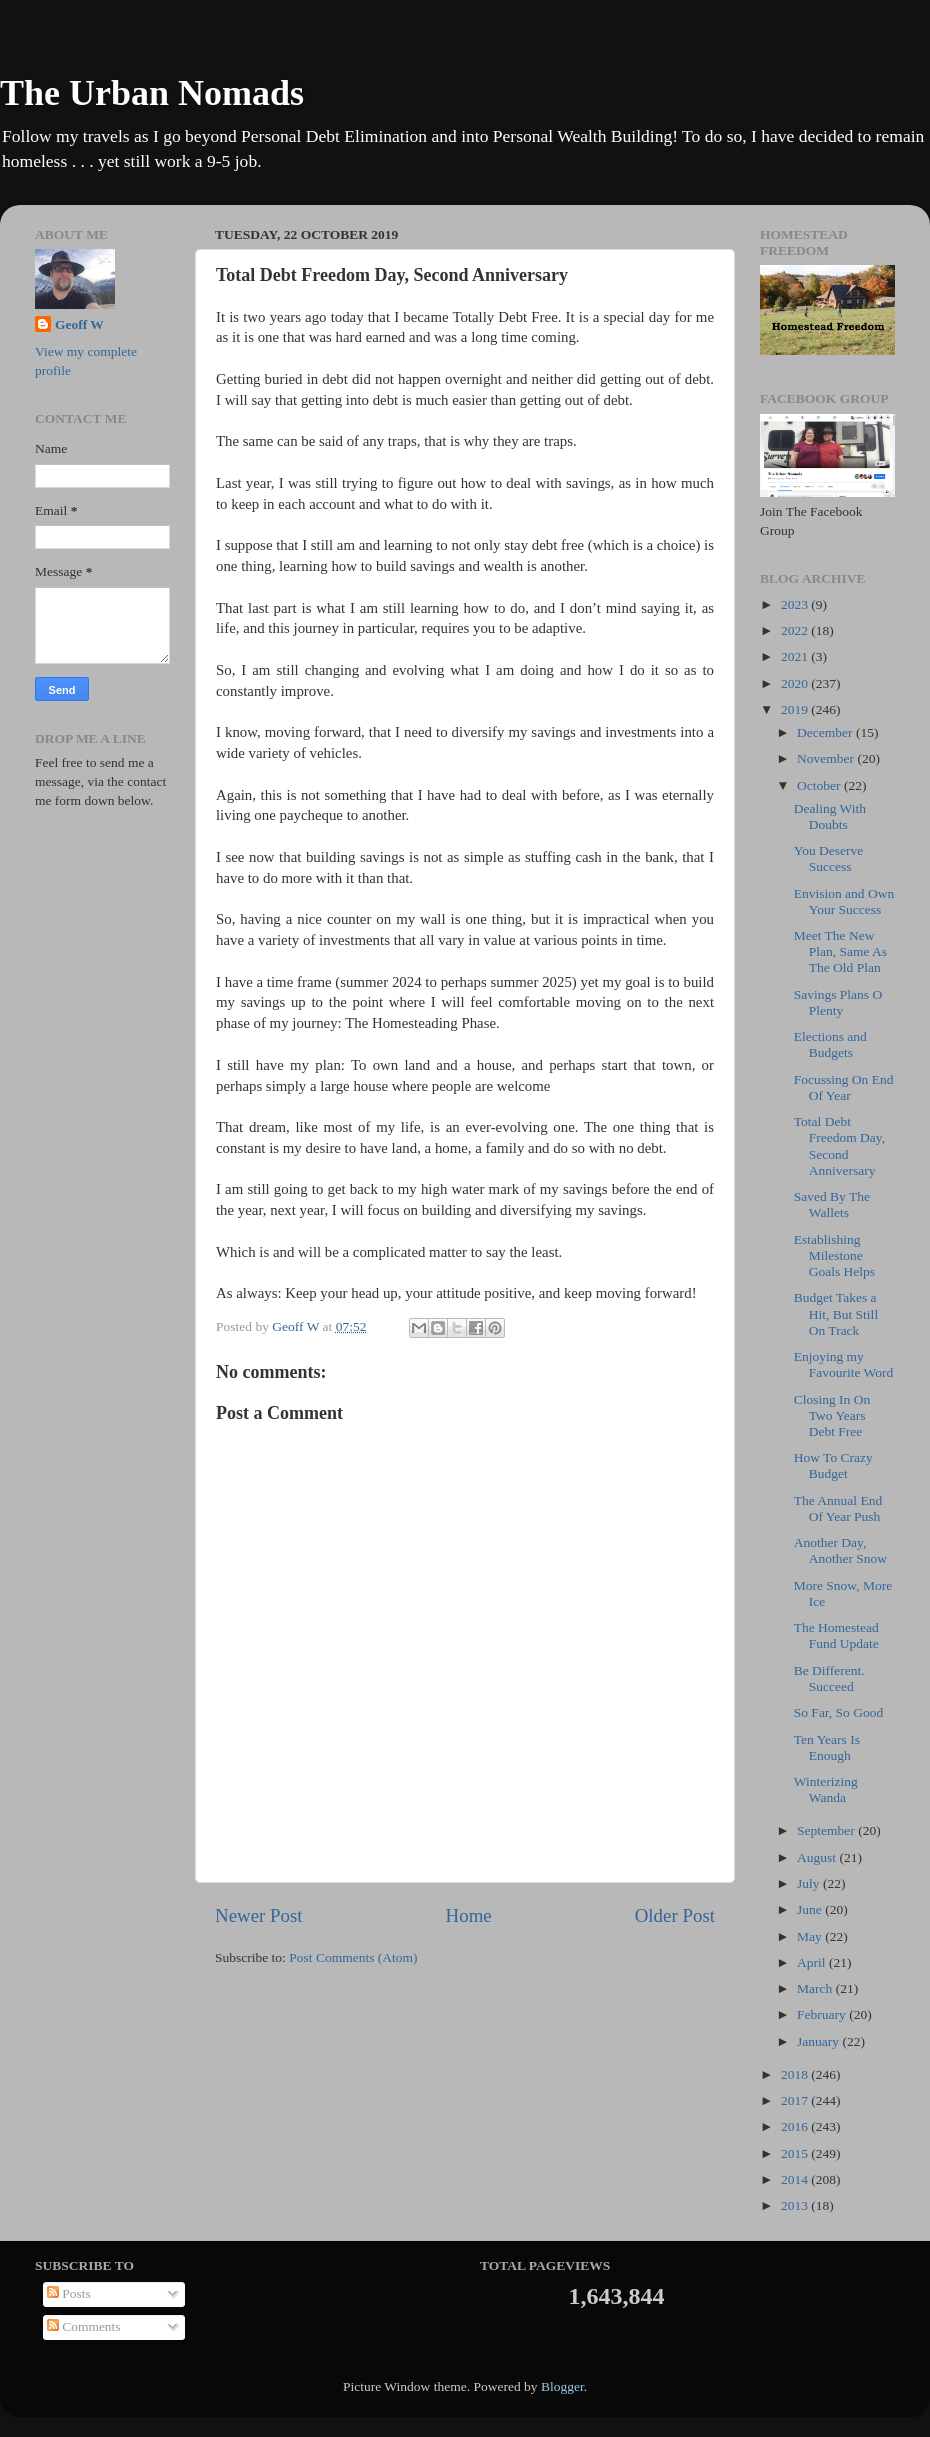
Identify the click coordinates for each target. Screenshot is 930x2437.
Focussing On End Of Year (844, 1087)
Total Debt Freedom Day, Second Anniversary (839, 1146)
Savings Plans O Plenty (838, 1002)
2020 (796, 683)
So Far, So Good (838, 1712)
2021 (796, 656)
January (819, 2041)
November (827, 758)
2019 (796, 709)
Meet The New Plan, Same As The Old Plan (840, 951)
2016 (796, 2126)
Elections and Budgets (830, 1044)
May (811, 1936)
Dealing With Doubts (830, 816)
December (826, 732)
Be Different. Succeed (829, 1678)
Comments (84, 2326)
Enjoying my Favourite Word (844, 1364)
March (816, 1988)
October (820, 785)
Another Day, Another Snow (840, 1550)
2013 (796, 2205)
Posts (69, 2293)
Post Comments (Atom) (353, 1957)
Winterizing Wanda (826, 1789)
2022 (796, 630)
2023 (796, 604)
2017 (796, 2100)
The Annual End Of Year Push (838, 1508)
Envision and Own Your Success (844, 901)
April (813, 1962)
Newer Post (259, 1915)
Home (469, 1915)
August (818, 1857)
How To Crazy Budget (833, 1465)
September (827, 1830)
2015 (796, 2153)
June (811, 1909)
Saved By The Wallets (832, 1204)
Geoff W (79, 324)
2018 (796, 2074)
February (823, 2014)
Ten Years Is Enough (827, 1747)
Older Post (675, 1915)
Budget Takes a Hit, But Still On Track (836, 1313)
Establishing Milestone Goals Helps (834, 1255)
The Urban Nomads (152, 93)
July (810, 1883)
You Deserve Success (829, 858)
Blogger (562, 2386)
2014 (796, 2179)
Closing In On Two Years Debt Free (832, 1415)
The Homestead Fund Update (836, 1635)
